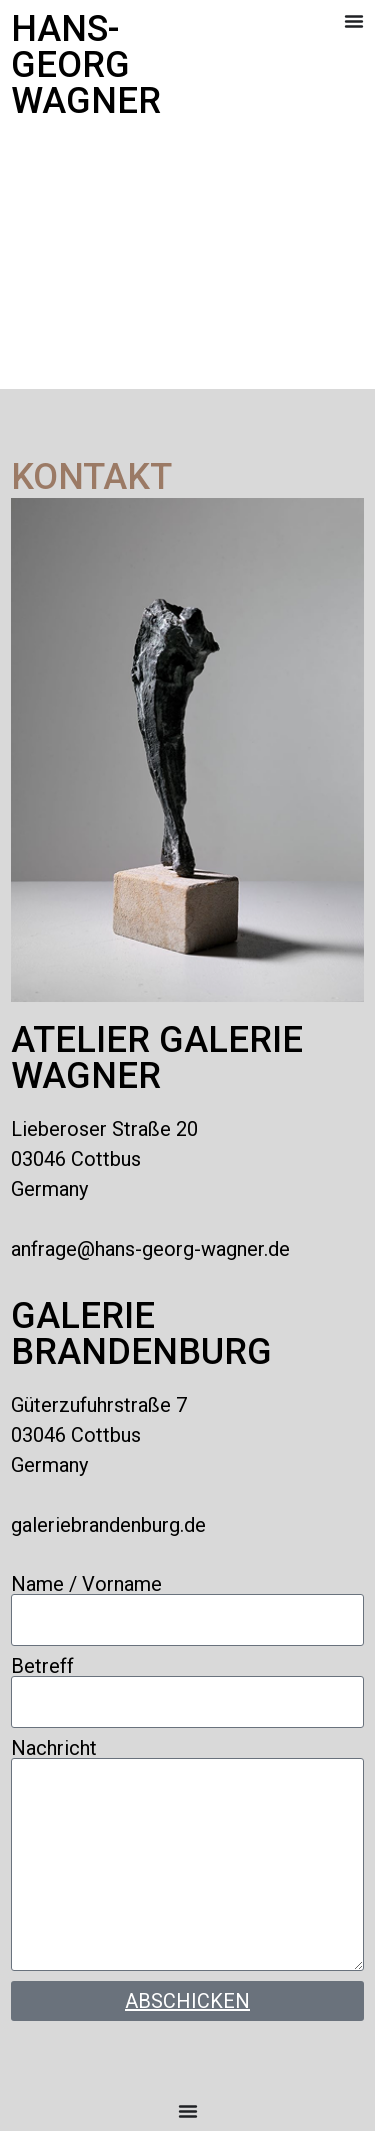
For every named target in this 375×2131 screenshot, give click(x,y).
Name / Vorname (86, 1584)
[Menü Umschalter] (354, 21)
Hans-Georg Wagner (86, 65)
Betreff (42, 1666)
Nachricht (54, 1748)
